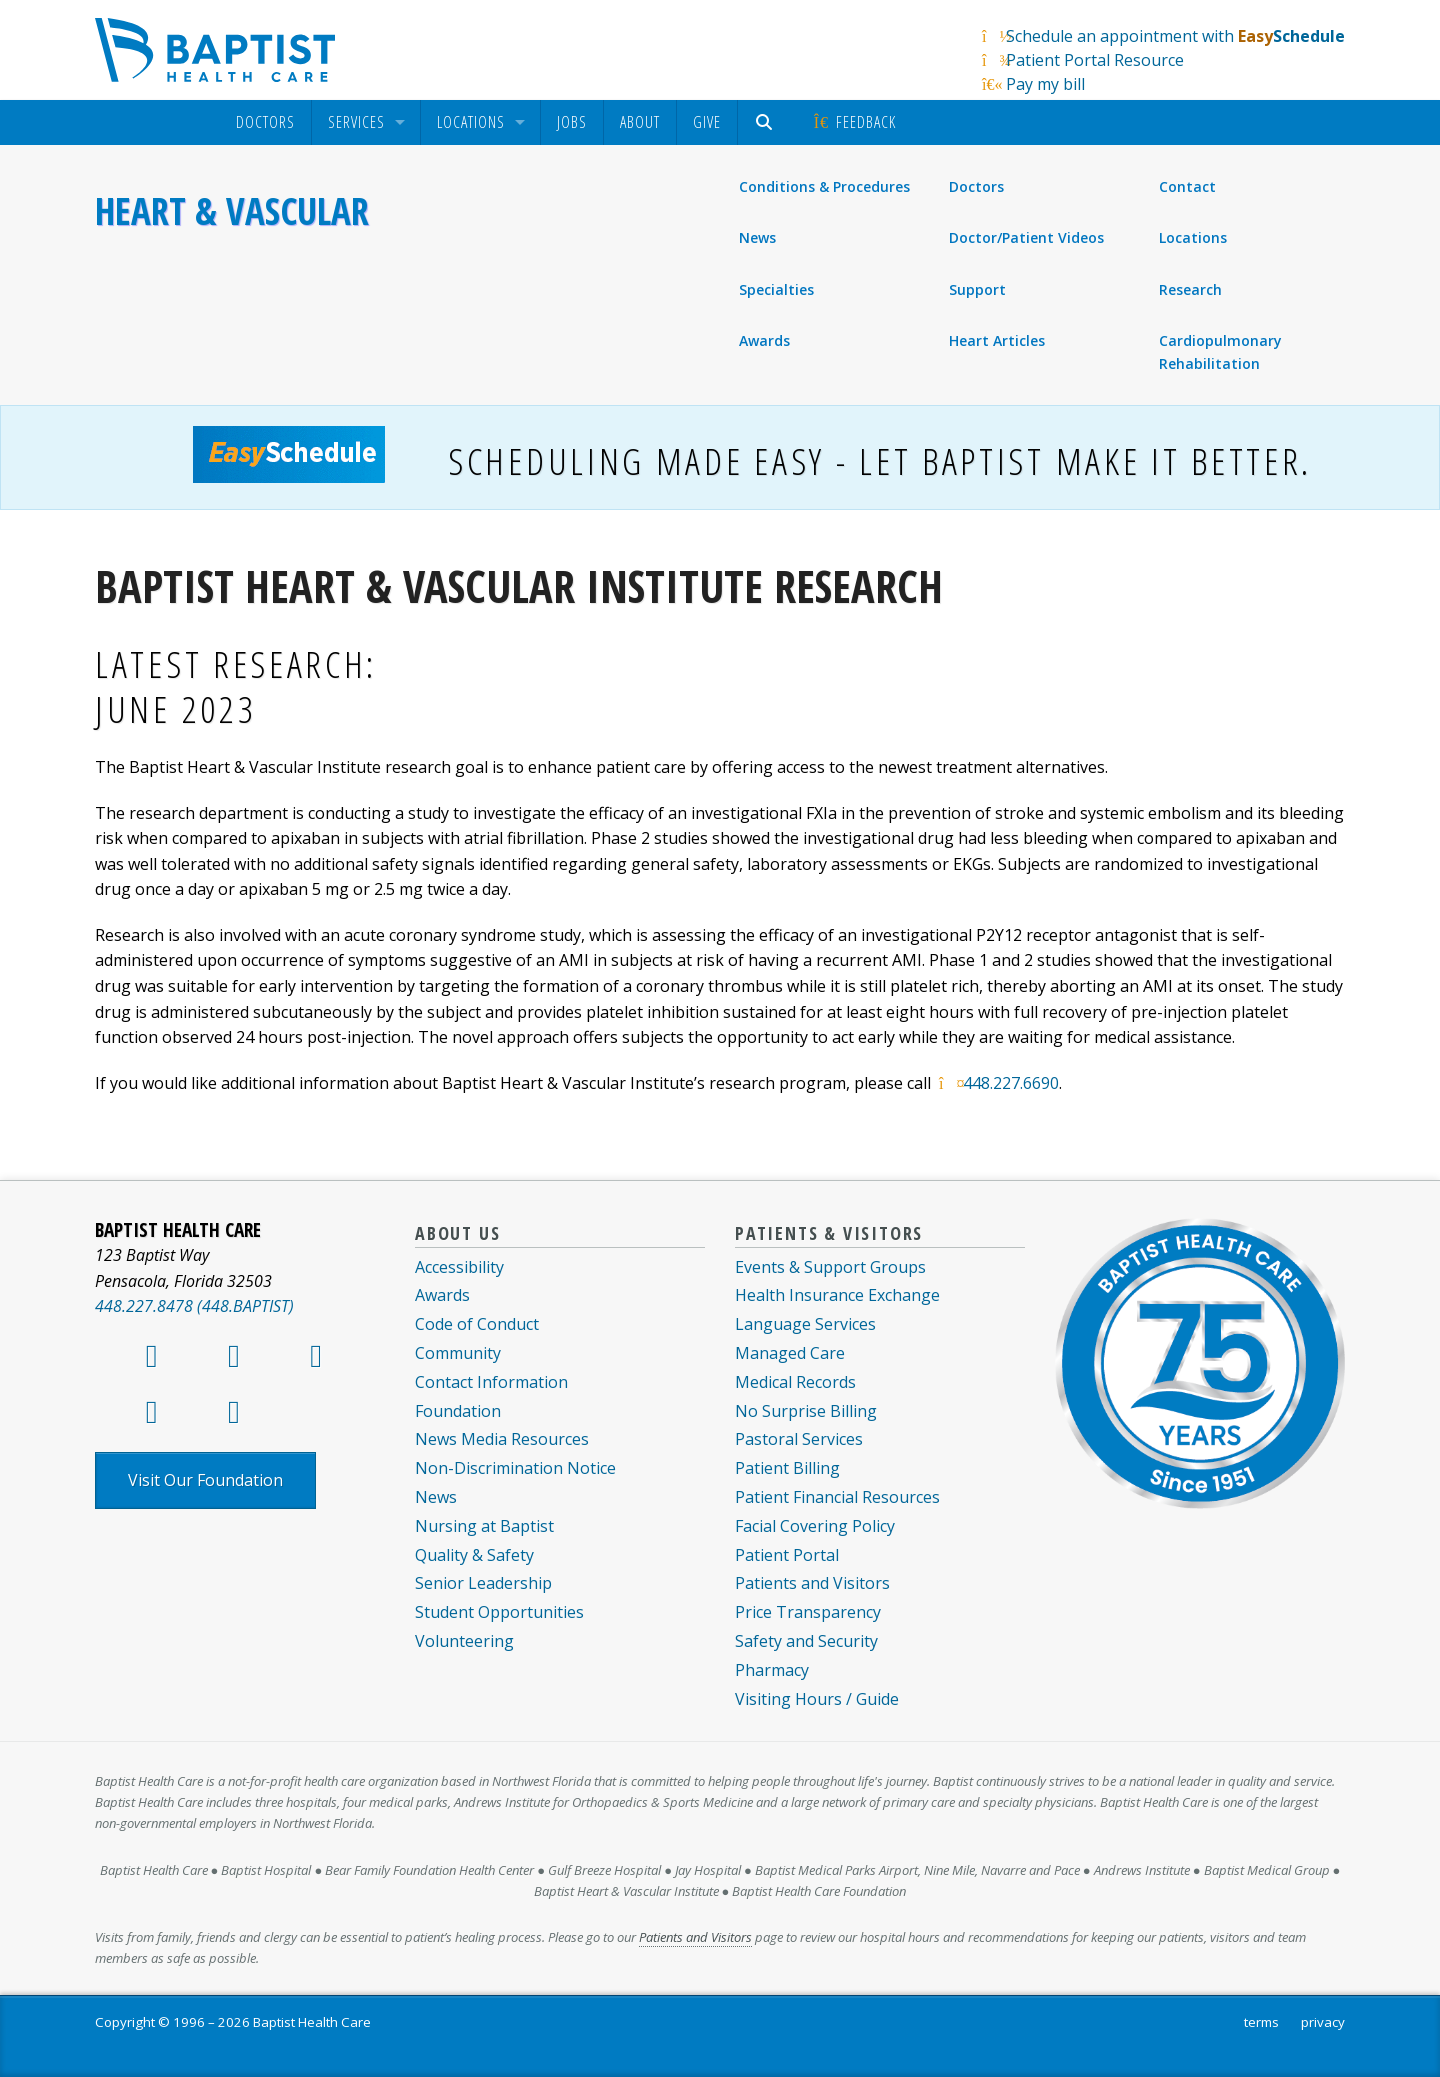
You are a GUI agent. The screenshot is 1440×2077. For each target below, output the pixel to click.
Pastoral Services (799, 1439)
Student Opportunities (499, 1612)
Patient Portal (787, 1555)
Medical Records (795, 1382)
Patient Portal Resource (1095, 60)
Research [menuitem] (1190, 289)
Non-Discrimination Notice (515, 1468)
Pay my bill (1045, 84)
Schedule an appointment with (1175, 36)
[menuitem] (265, 122)
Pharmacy (772, 1670)
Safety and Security (806, 1641)
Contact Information (491, 1382)
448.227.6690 (1011, 1083)
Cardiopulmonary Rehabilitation (1220, 351)
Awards (764, 340)
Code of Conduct (477, 1324)
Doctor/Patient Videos (1026, 237)
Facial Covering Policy (815, 1526)
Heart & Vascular (232, 211)
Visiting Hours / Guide (817, 1699)
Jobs (572, 122)
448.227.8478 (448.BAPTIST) (194, 1306)
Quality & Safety (474, 1555)
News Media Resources (502, 1439)
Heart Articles (997, 340)
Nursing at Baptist (484, 1526)
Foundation (458, 1411)
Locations (471, 122)
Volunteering (464, 1641)
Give (707, 122)
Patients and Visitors (812, 1583)
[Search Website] (766, 122)
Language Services (805, 1324)
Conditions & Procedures (824, 186)
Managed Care (790, 1353)
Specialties (776, 289)
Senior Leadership (483, 1583)
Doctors (265, 122)
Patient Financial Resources (837, 1497)
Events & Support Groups (830, 1267)
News (757, 237)
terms (1261, 2022)
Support (977, 289)
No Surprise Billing (806, 1411)
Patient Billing (787, 1468)
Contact (1188, 187)
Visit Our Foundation (205, 1480)
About (640, 122)
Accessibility (459, 1267)
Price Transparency (808, 1612)
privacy (1323, 2022)
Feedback (853, 122)
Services (356, 122)
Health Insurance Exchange (837, 1295)
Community (458, 1353)
